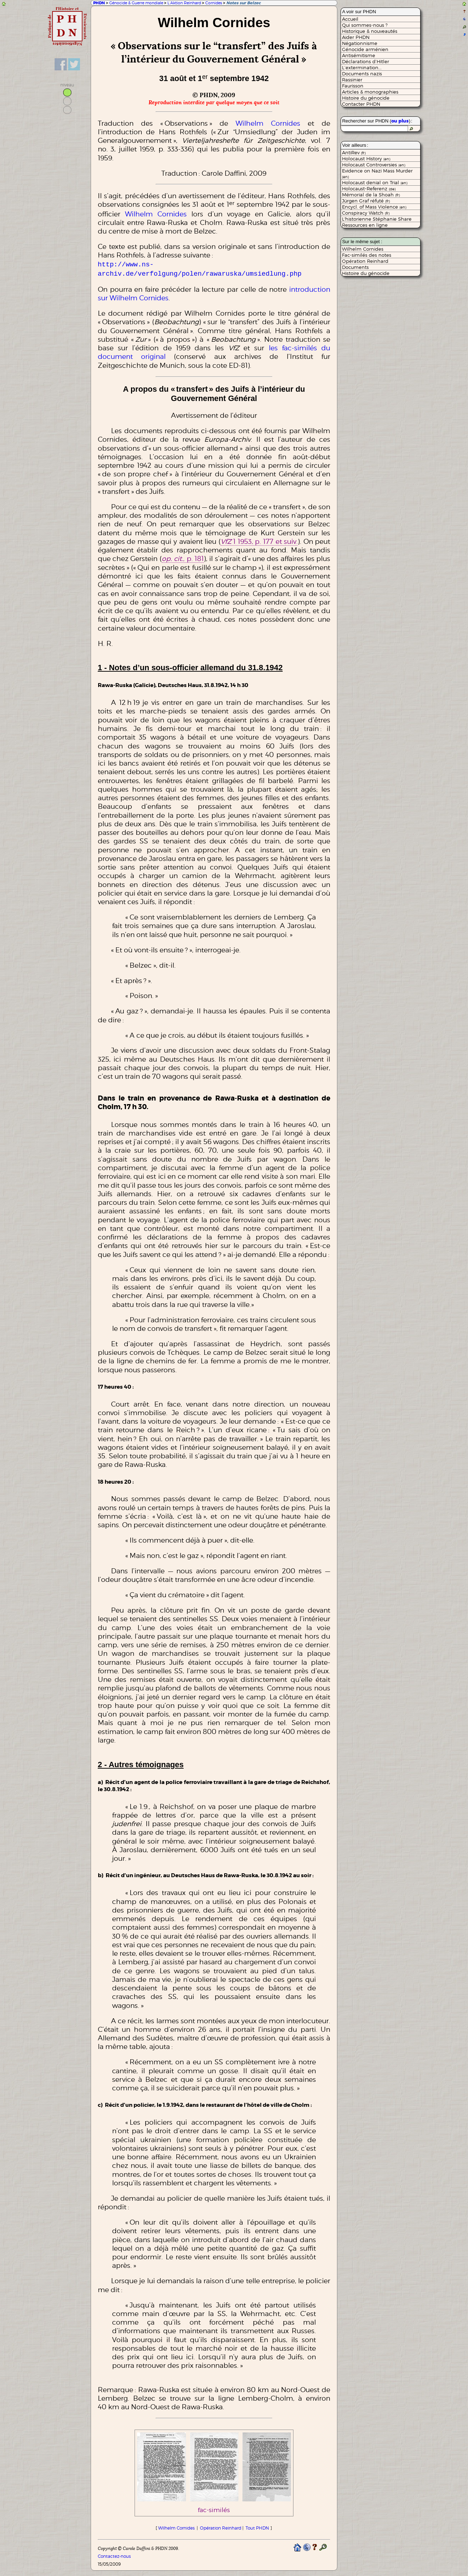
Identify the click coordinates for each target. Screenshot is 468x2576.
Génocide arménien (365, 49)
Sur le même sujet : (362, 241)
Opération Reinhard (220, 2526)
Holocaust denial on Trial (374, 182)
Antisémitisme (358, 55)
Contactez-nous (114, 2554)
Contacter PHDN (361, 104)
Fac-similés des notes (366, 255)
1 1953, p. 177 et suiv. (259, 540)
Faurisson (352, 86)
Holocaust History (366, 158)
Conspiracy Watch (365, 213)
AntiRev (354, 152)
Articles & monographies (370, 92)
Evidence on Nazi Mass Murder (377, 173)
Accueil (350, 19)
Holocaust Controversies (373, 164)
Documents (355, 267)
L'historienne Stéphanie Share (377, 219)
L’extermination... (362, 67)
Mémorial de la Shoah (371, 194)
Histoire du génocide (365, 98)
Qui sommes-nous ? (365, 25)
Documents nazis (362, 73)
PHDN (99, 3)
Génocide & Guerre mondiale (136, 2)
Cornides (213, 2)
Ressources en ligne (365, 225)
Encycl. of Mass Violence (374, 207)
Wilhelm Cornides (268, 123)
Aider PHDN (355, 37)
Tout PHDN (257, 2526)
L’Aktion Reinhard (184, 2)
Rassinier (352, 79)
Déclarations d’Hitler (365, 61)
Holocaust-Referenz (369, 188)
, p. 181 (183, 557)
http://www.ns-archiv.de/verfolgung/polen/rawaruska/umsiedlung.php (200, 268)
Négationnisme (359, 43)
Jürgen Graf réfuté (366, 201)
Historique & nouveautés (369, 31)
